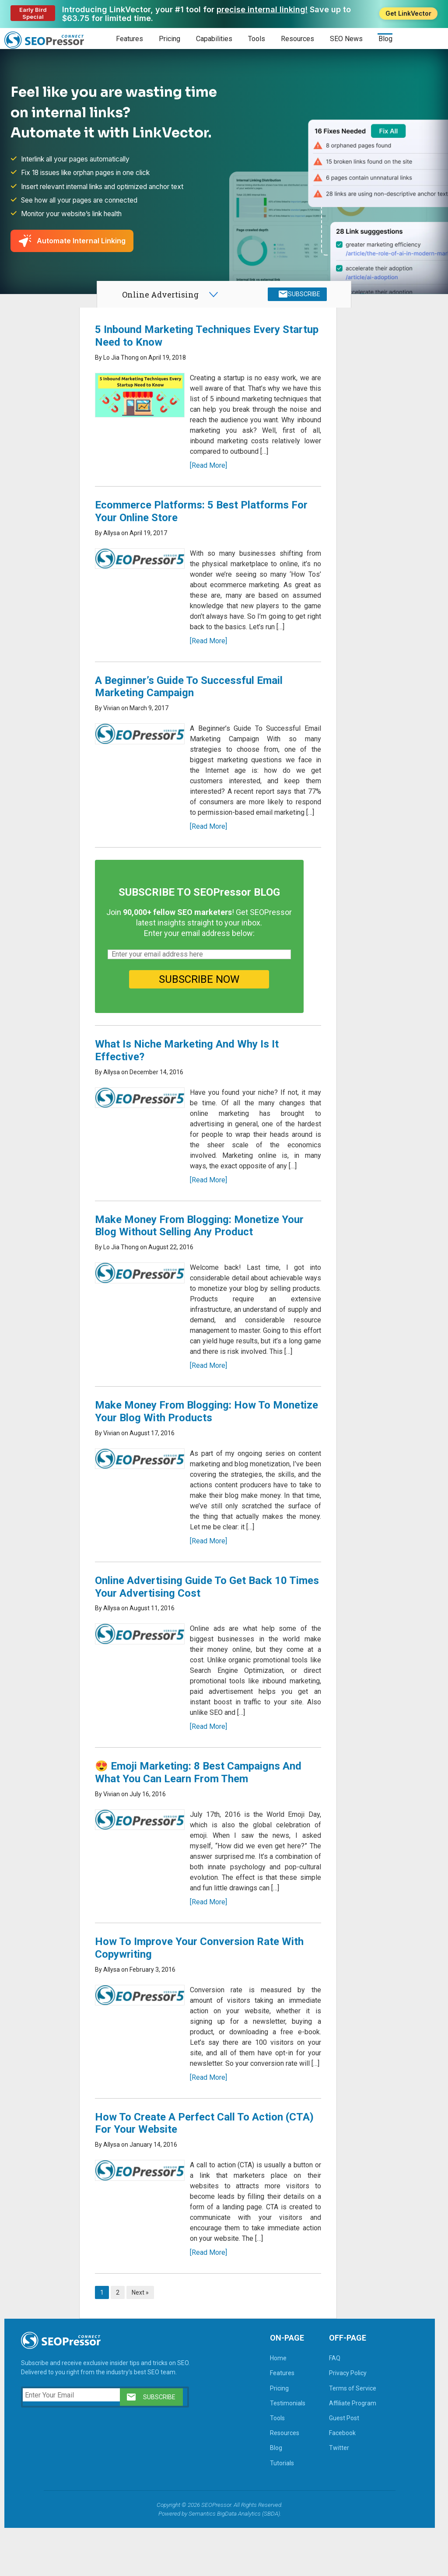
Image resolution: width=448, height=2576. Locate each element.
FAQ (332, 2406)
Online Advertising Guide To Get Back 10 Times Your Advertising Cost (193, 1624)
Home (275, 2406)
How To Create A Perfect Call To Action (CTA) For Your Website (191, 2171)
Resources (297, 39)
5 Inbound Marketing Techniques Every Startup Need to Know (189, 341)
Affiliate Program (350, 2450)
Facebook (339, 2481)
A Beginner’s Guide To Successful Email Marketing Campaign (191, 702)
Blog (385, 39)
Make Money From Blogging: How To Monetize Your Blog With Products (185, 1449)
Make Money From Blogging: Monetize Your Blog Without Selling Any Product (201, 1252)
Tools (256, 39)
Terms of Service (350, 2435)
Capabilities (214, 39)
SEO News (346, 39)
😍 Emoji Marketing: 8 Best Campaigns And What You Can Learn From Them (200, 1810)
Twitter (336, 2495)
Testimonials (285, 2450)
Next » (142, 2340)
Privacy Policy (345, 2421)
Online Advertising (160, 297)
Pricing (169, 39)
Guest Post (341, 2466)
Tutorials (279, 2510)
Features (129, 39)
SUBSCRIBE (302, 297)
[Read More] (207, 482)
